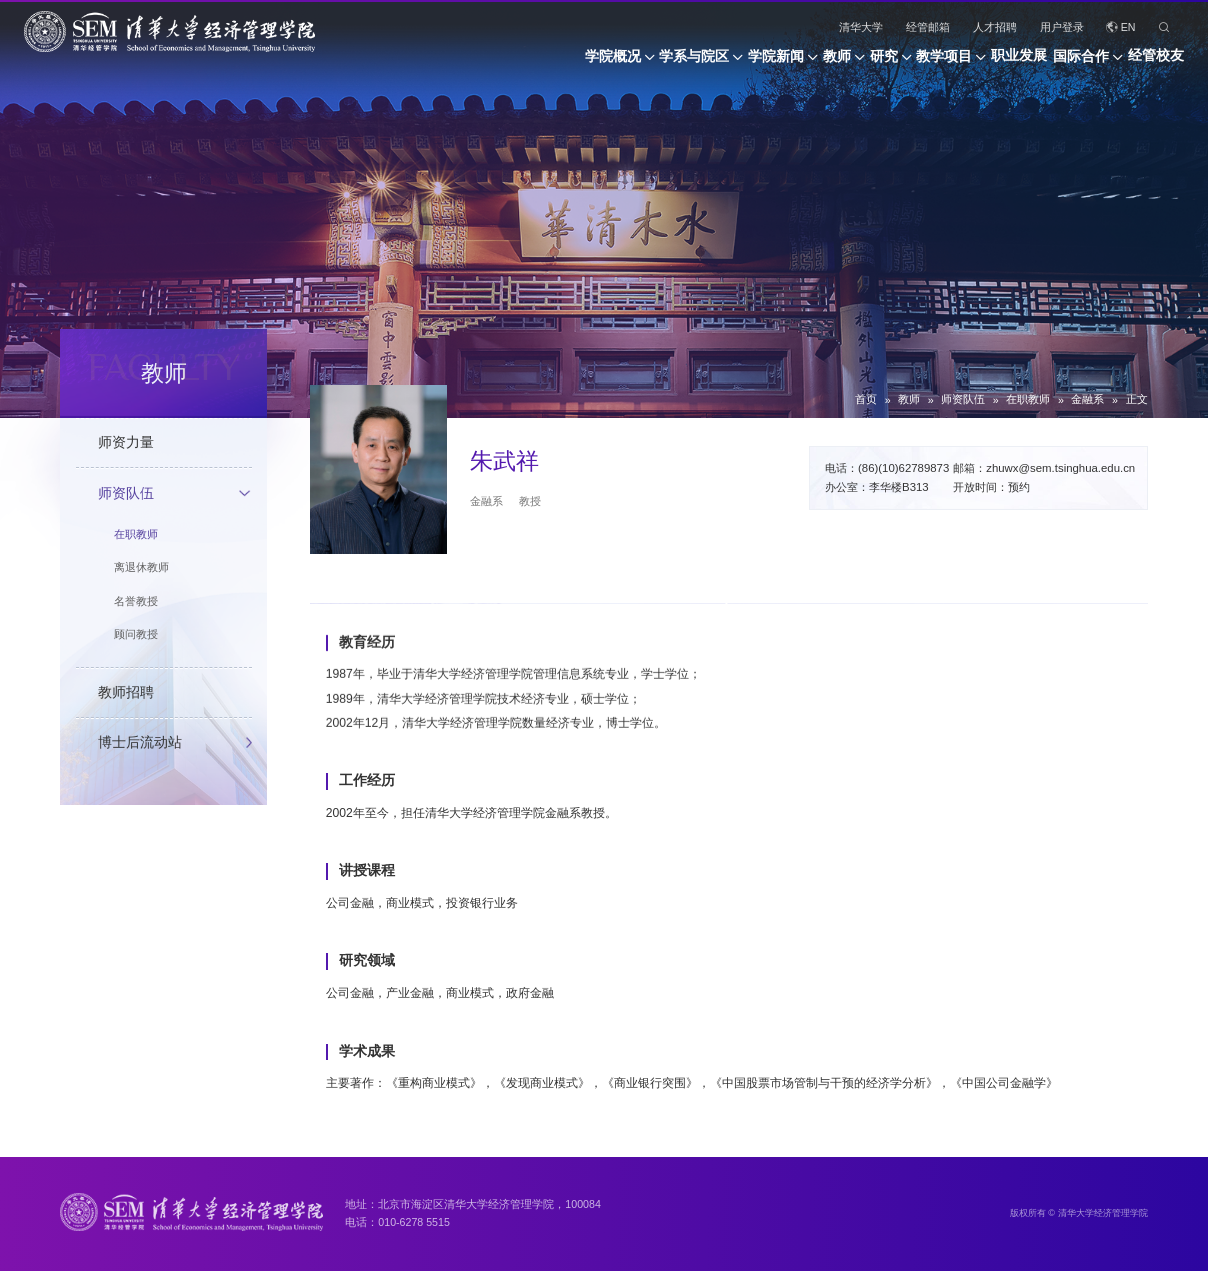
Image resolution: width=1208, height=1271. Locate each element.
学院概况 (447, 63)
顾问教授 (136, 634)
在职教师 (1028, 399)
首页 (866, 399)
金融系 (1087, 399)
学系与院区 (549, 63)
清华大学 (861, 27)
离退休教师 (141, 567)
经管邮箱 (928, 27)
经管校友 (1156, 63)
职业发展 (978, 63)
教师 (733, 63)
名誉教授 (136, 601)
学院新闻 (652, 63)
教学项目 (882, 63)
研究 (801, 63)
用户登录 (1062, 27)
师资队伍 (963, 399)
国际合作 (1060, 63)
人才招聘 (995, 27)
